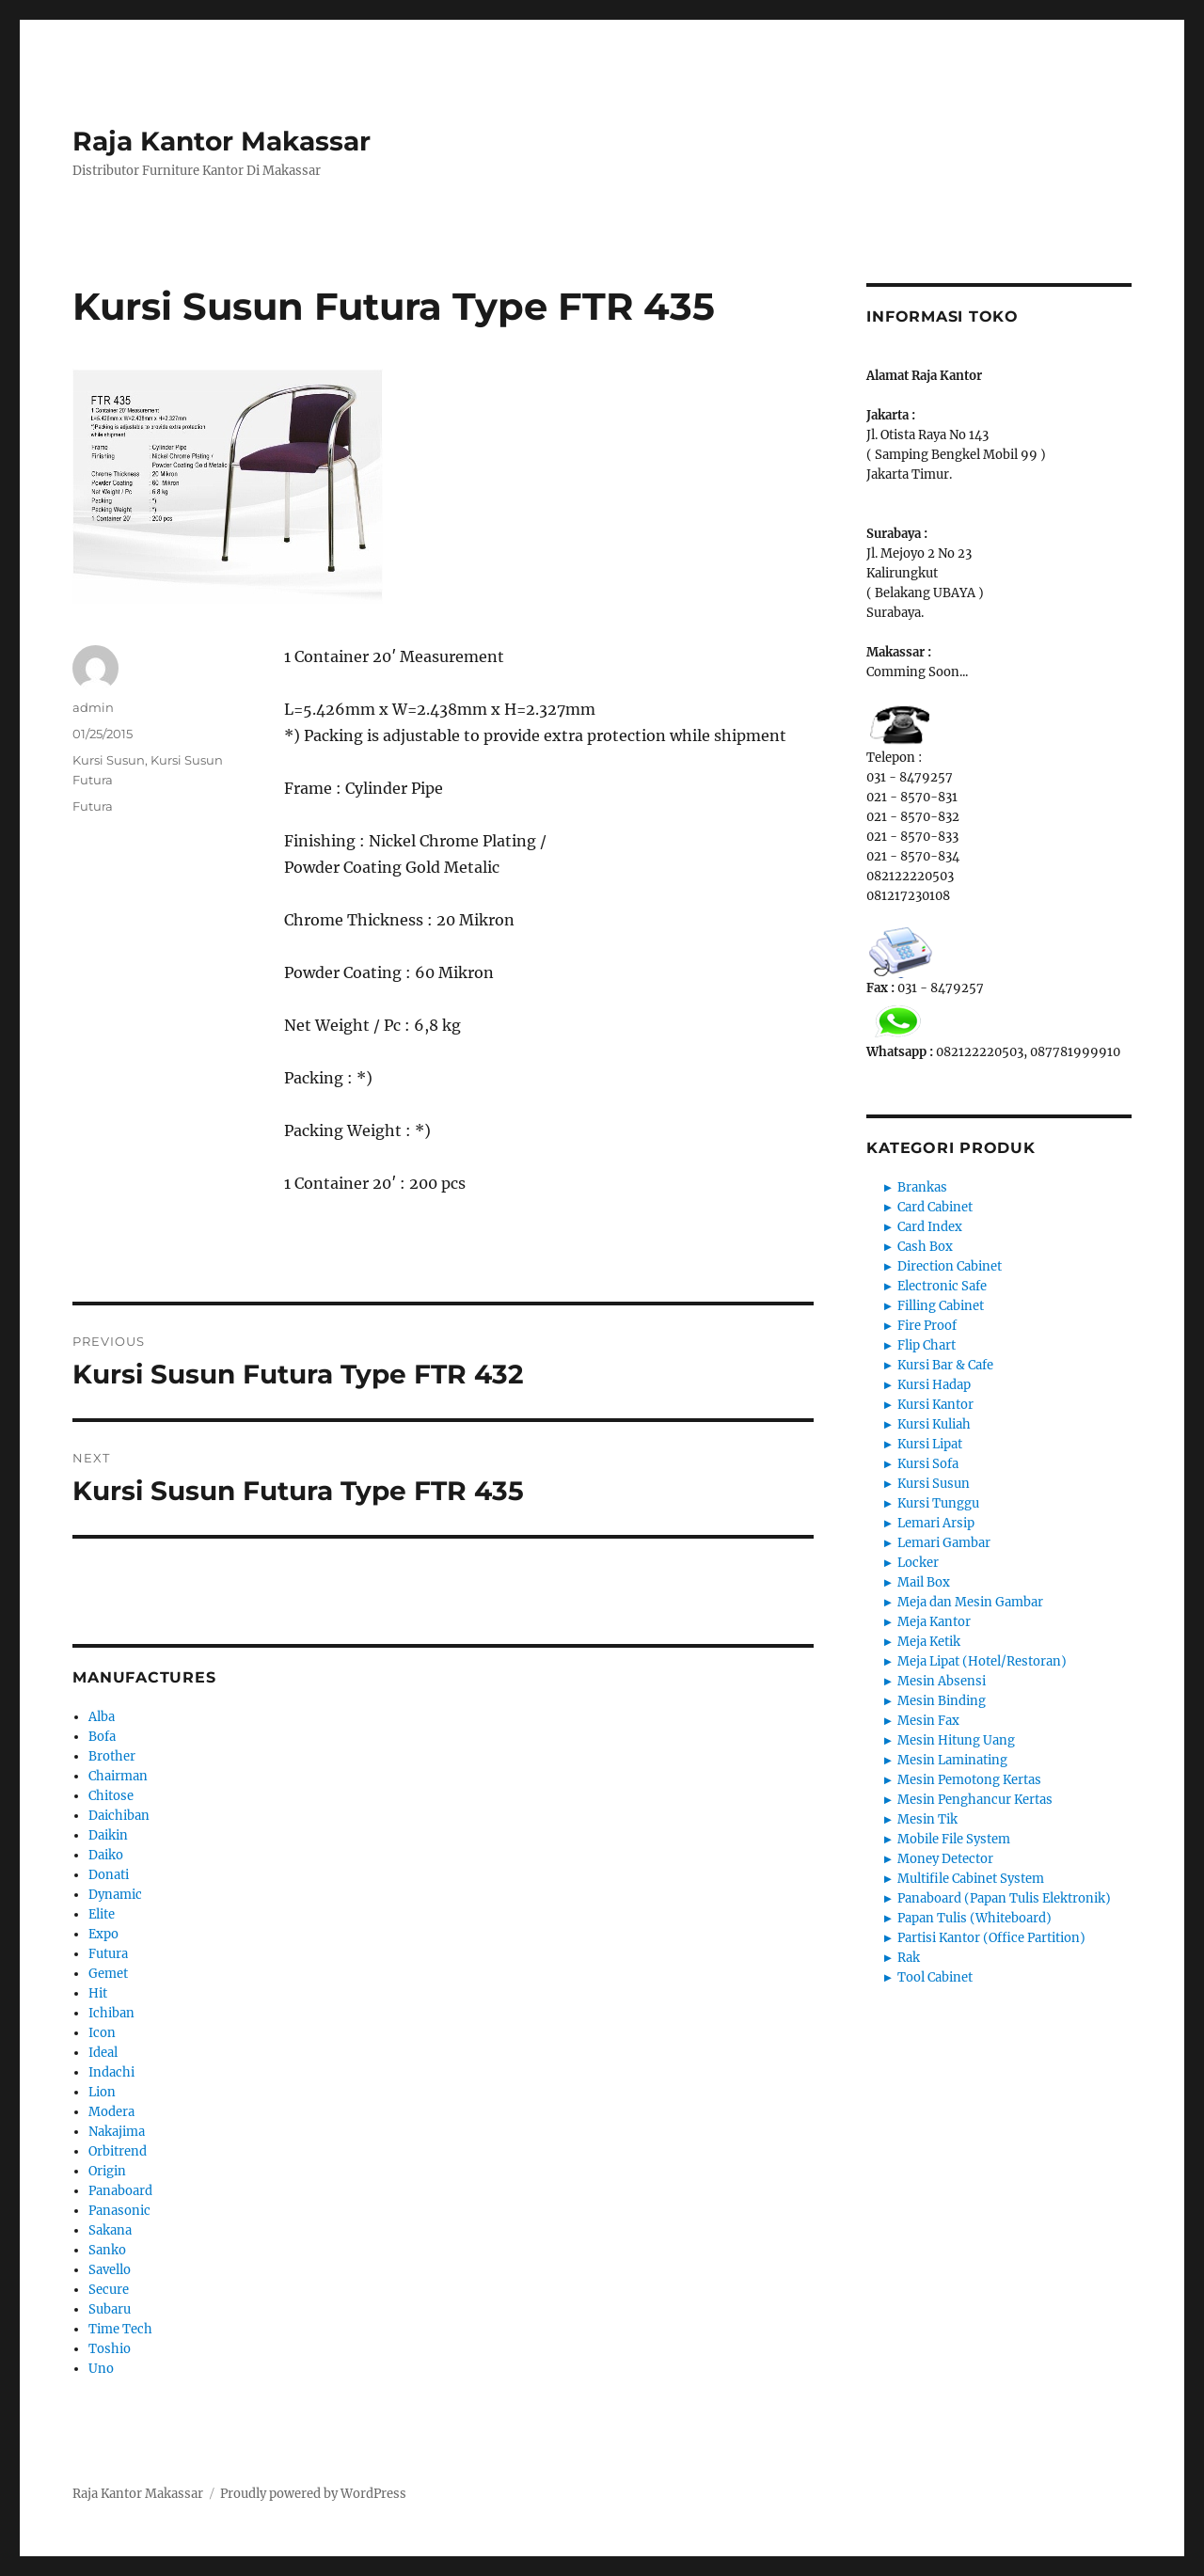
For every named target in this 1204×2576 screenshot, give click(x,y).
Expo (103, 1934)
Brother (111, 1756)
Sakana (110, 2230)
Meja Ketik (928, 1642)
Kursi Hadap (934, 1385)
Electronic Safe (942, 1286)
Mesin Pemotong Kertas (969, 1780)
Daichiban (119, 1816)
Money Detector (945, 1859)
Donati (108, 1875)
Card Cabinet (935, 1207)
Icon (102, 2033)
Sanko (107, 2250)
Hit (97, 1993)
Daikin (108, 1835)
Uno (101, 2369)
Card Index (929, 1227)
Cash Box (925, 1247)
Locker (918, 1563)
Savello (109, 2270)
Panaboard (120, 2191)
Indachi (111, 2072)
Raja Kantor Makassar (221, 141)
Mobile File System (953, 1839)
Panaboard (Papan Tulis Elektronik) (1004, 1898)
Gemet (108, 1974)
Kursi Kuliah (934, 1424)
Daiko (105, 1855)
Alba (101, 1717)
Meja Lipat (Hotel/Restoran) (982, 1661)
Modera (111, 2112)
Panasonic (119, 2211)
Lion (102, 2092)
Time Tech (120, 2329)
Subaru (109, 2309)
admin (93, 707)
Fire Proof (927, 1326)
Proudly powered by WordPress (313, 2494)
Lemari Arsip (935, 1523)
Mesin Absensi (941, 1681)
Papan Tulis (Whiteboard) (974, 1918)
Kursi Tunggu (938, 1503)
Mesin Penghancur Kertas (975, 1800)
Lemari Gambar (943, 1543)
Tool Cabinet (935, 1977)
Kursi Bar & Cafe (945, 1365)
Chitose (111, 1796)
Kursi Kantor (935, 1405)
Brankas (922, 1187)
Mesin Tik (927, 1819)
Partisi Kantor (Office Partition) (991, 1938)
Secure (108, 2290)
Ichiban (111, 2013)
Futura (92, 806)
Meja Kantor (934, 1622)
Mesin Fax (928, 1721)
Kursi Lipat (929, 1444)
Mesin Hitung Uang (956, 1740)
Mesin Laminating (952, 1760)
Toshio (109, 2349)
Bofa (102, 1737)
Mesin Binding (941, 1701)
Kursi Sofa (927, 1464)
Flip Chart (926, 1345)
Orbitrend (117, 2151)
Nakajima (116, 2132)
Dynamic (115, 1895)
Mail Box (923, 1582)
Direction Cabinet (949, 1266)
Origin (107, 2171)
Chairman (118, 1776)
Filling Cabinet (940, 1306)
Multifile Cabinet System (970, 1879)
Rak (908, 1958)
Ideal (103, 2053)
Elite (101, 1914)
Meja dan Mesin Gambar (970, 1602)
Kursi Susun (108, 759)
